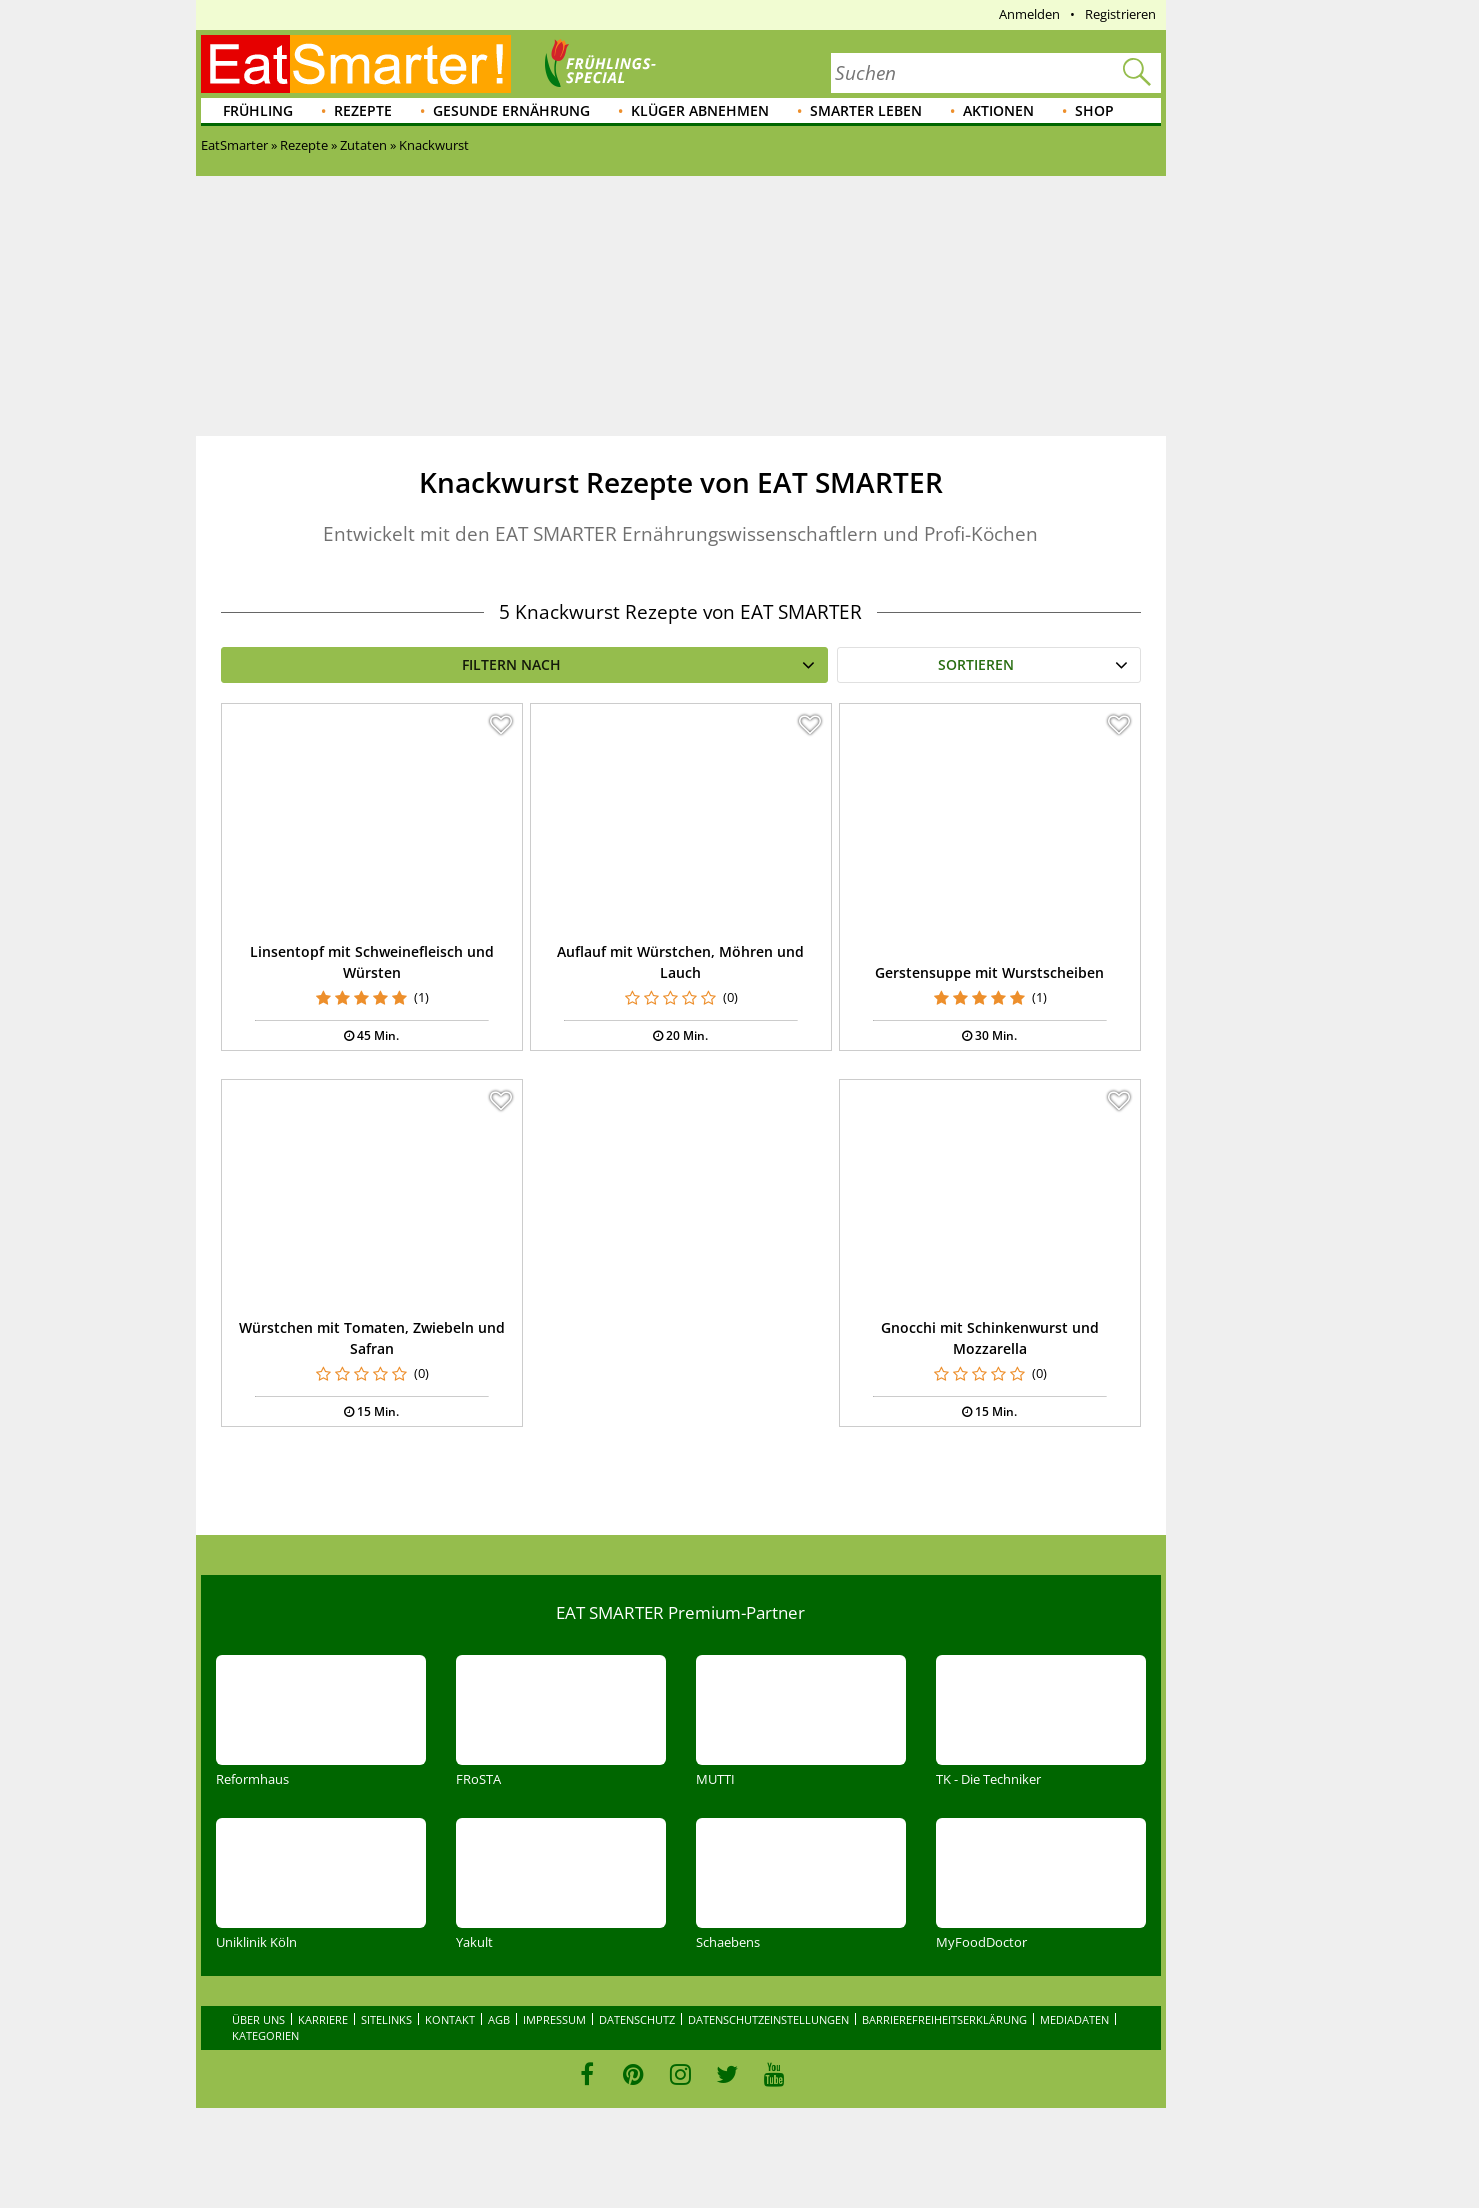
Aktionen (998, 110)
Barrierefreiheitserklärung (944, 2019)
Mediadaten (1074, 2019)
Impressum (554, 2019)
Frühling (258, 110)
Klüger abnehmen (700, 110)
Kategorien (265, 2035)
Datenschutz (637, 2019)
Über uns (258, 2019)
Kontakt (450, 2019)
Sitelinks (386, 2019)
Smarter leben (866, 110)
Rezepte (363, 110)
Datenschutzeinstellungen (768, 2019)
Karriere (323, 2019)
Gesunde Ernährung (511, 110)
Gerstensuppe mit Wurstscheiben (989, 972)
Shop (1094, 110)
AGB (499, 2019)
